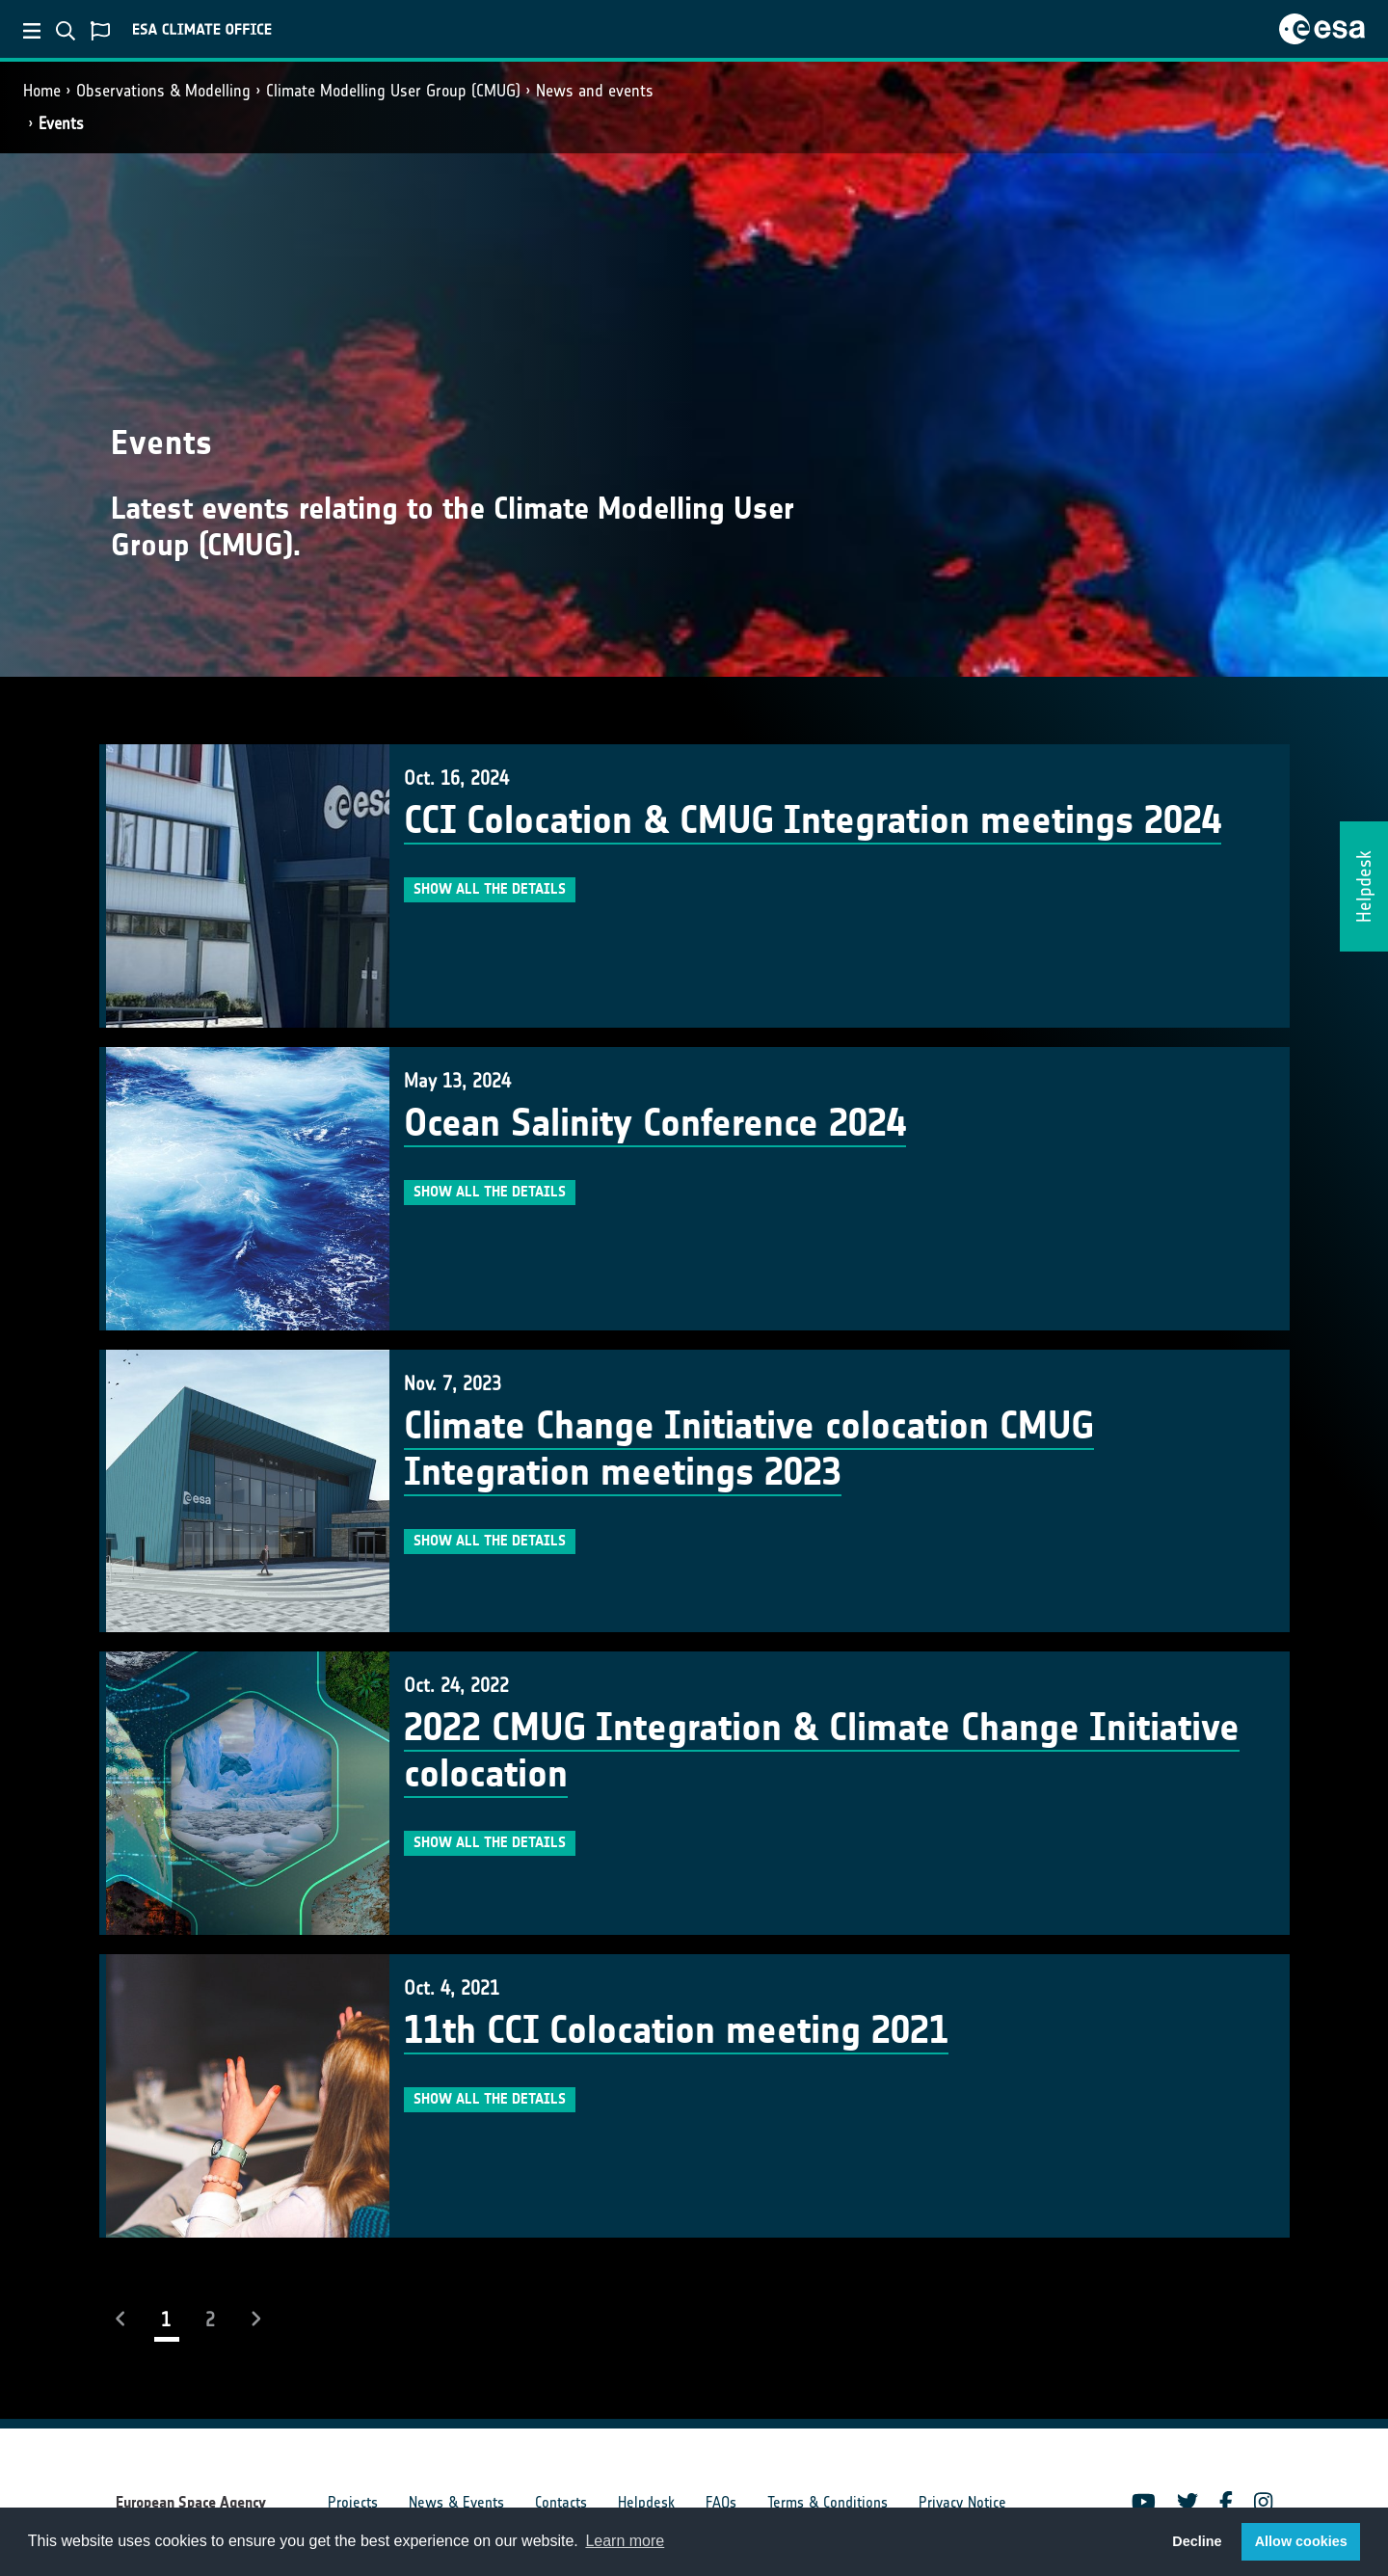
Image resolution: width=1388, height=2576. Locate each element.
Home (42, 90)
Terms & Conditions (827, 2502)
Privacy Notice (962, 2502)
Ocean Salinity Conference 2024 (655, 1123)
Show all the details (490, 889)
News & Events (456, 2502)
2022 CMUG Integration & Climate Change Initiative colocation (822, 1750)
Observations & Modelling (163, 90)
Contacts (561, 2502)
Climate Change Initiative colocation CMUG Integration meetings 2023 (749, 1449)
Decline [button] (1196, 2541)
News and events (595, 90)
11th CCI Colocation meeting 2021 (676, 2030)
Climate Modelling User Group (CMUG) (393, 90)
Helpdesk (646, 2502)
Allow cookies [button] (1301, 2541)
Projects (353, 2502)
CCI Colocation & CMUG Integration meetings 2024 (812, 820)
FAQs (721, 2502)
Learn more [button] (624, 2541)
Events (61, 123)
